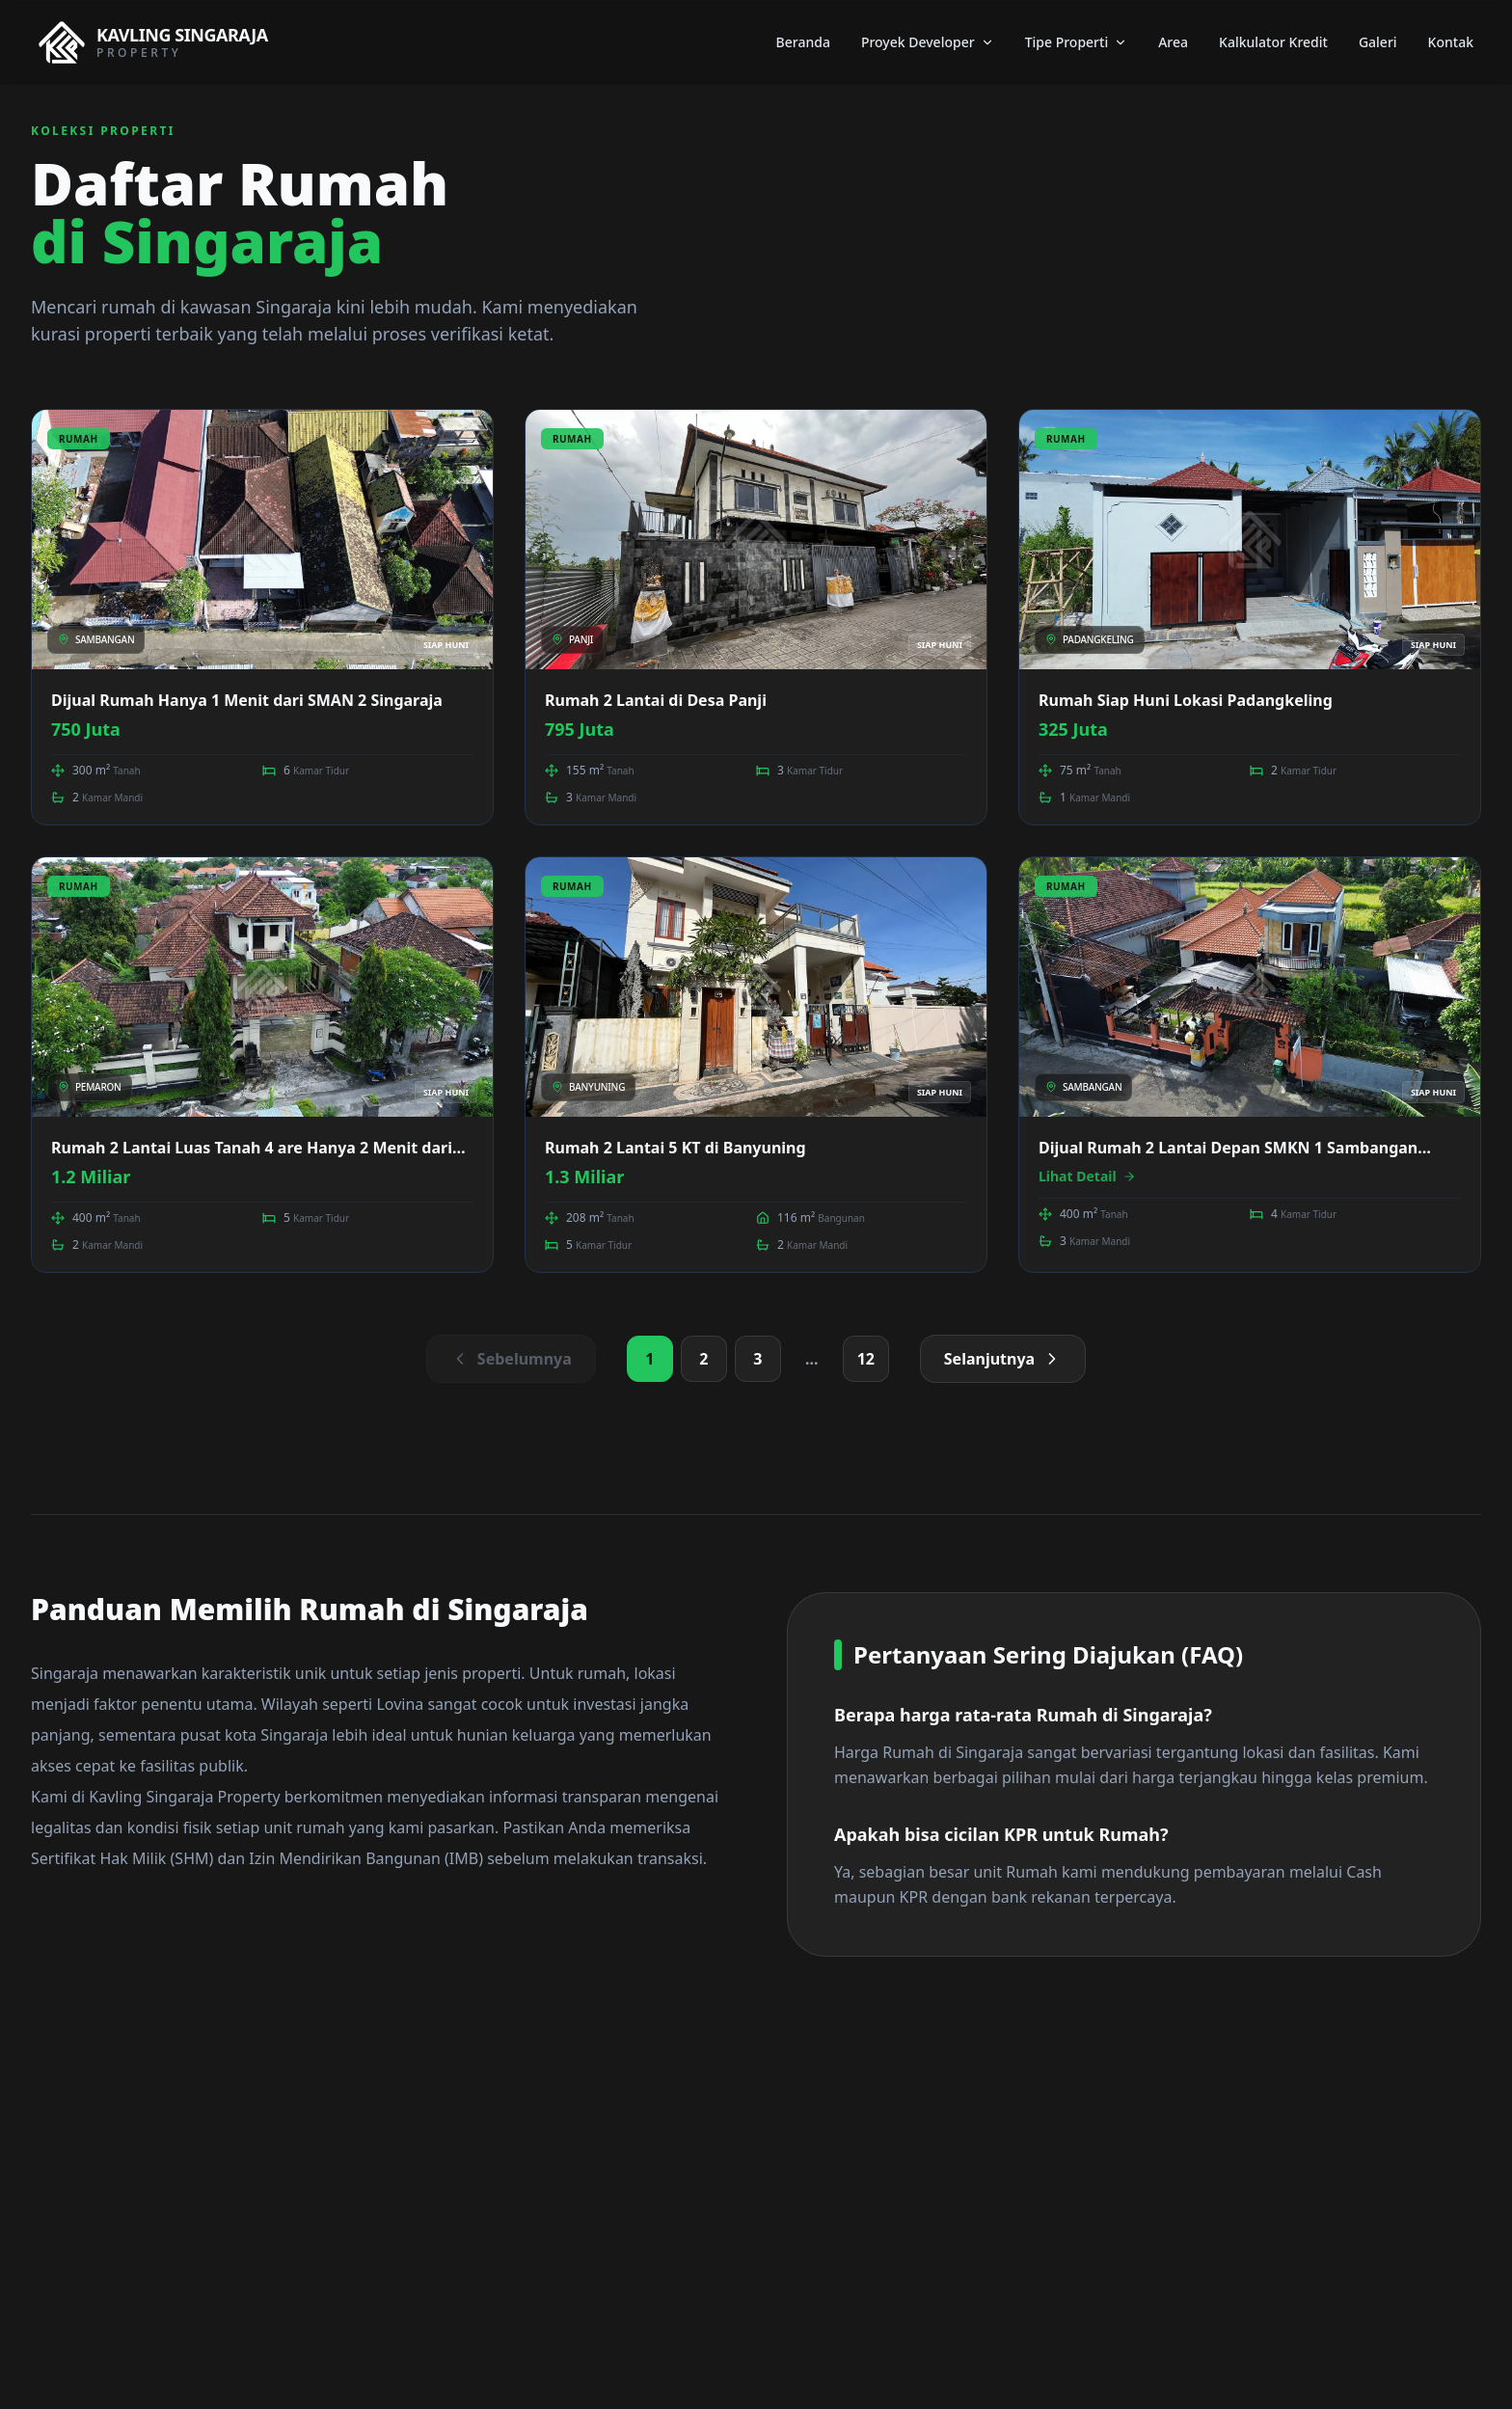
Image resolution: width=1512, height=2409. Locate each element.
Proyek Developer (927, 42)
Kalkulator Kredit (1273, 42)
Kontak (1450, 42)
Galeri (1378, 42)
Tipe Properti (1076, 42)
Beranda (803, 42)
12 (866, 1358)
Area (1173, 42)
